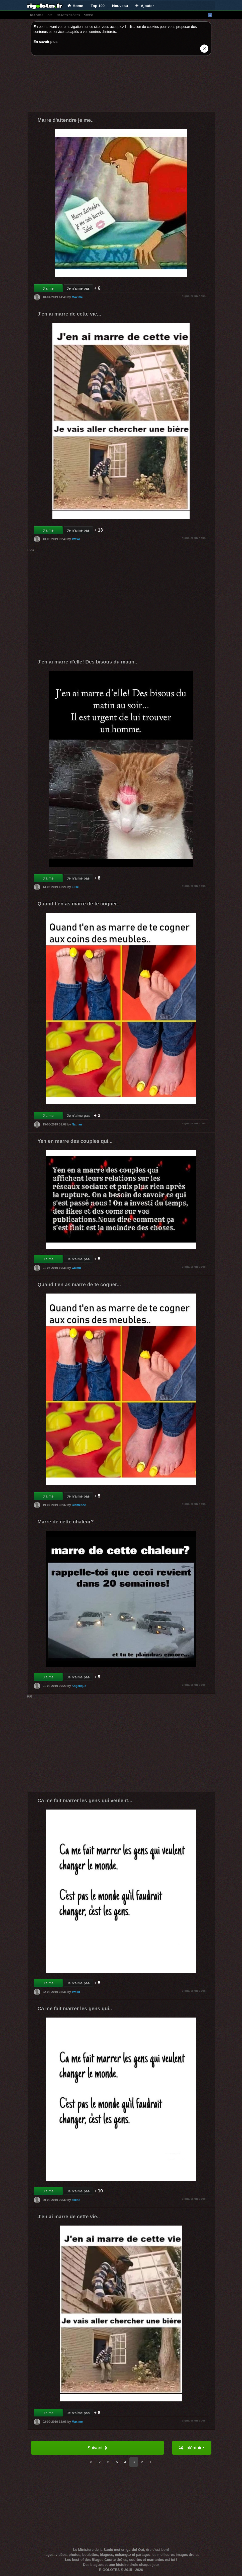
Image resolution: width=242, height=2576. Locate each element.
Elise (75, 887)
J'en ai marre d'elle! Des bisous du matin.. (87, 661)
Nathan (77, 1124)
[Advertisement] (121, 85)
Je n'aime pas (78, 288)
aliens (76, 2200)
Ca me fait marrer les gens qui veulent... (85, 1800)
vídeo (88, 15)
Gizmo (76, 1268)
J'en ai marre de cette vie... (69, 314)
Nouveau (120, 6)
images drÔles (68, 15)
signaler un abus (194, 295)
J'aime (48, 288)
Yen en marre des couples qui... (75, 1141)
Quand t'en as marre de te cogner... (79, 903)
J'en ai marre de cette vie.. (69, 2216)
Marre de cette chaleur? (66, 1521)
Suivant (98, 2447)
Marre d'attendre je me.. (66, 120)
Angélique (79, 1686)
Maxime (77, 297)
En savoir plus (46, 42)
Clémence (79, 1505)
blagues (36, 15)
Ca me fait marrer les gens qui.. (75, 2008)
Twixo (76, 539)
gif (49, 15)
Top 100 (98, 6)
